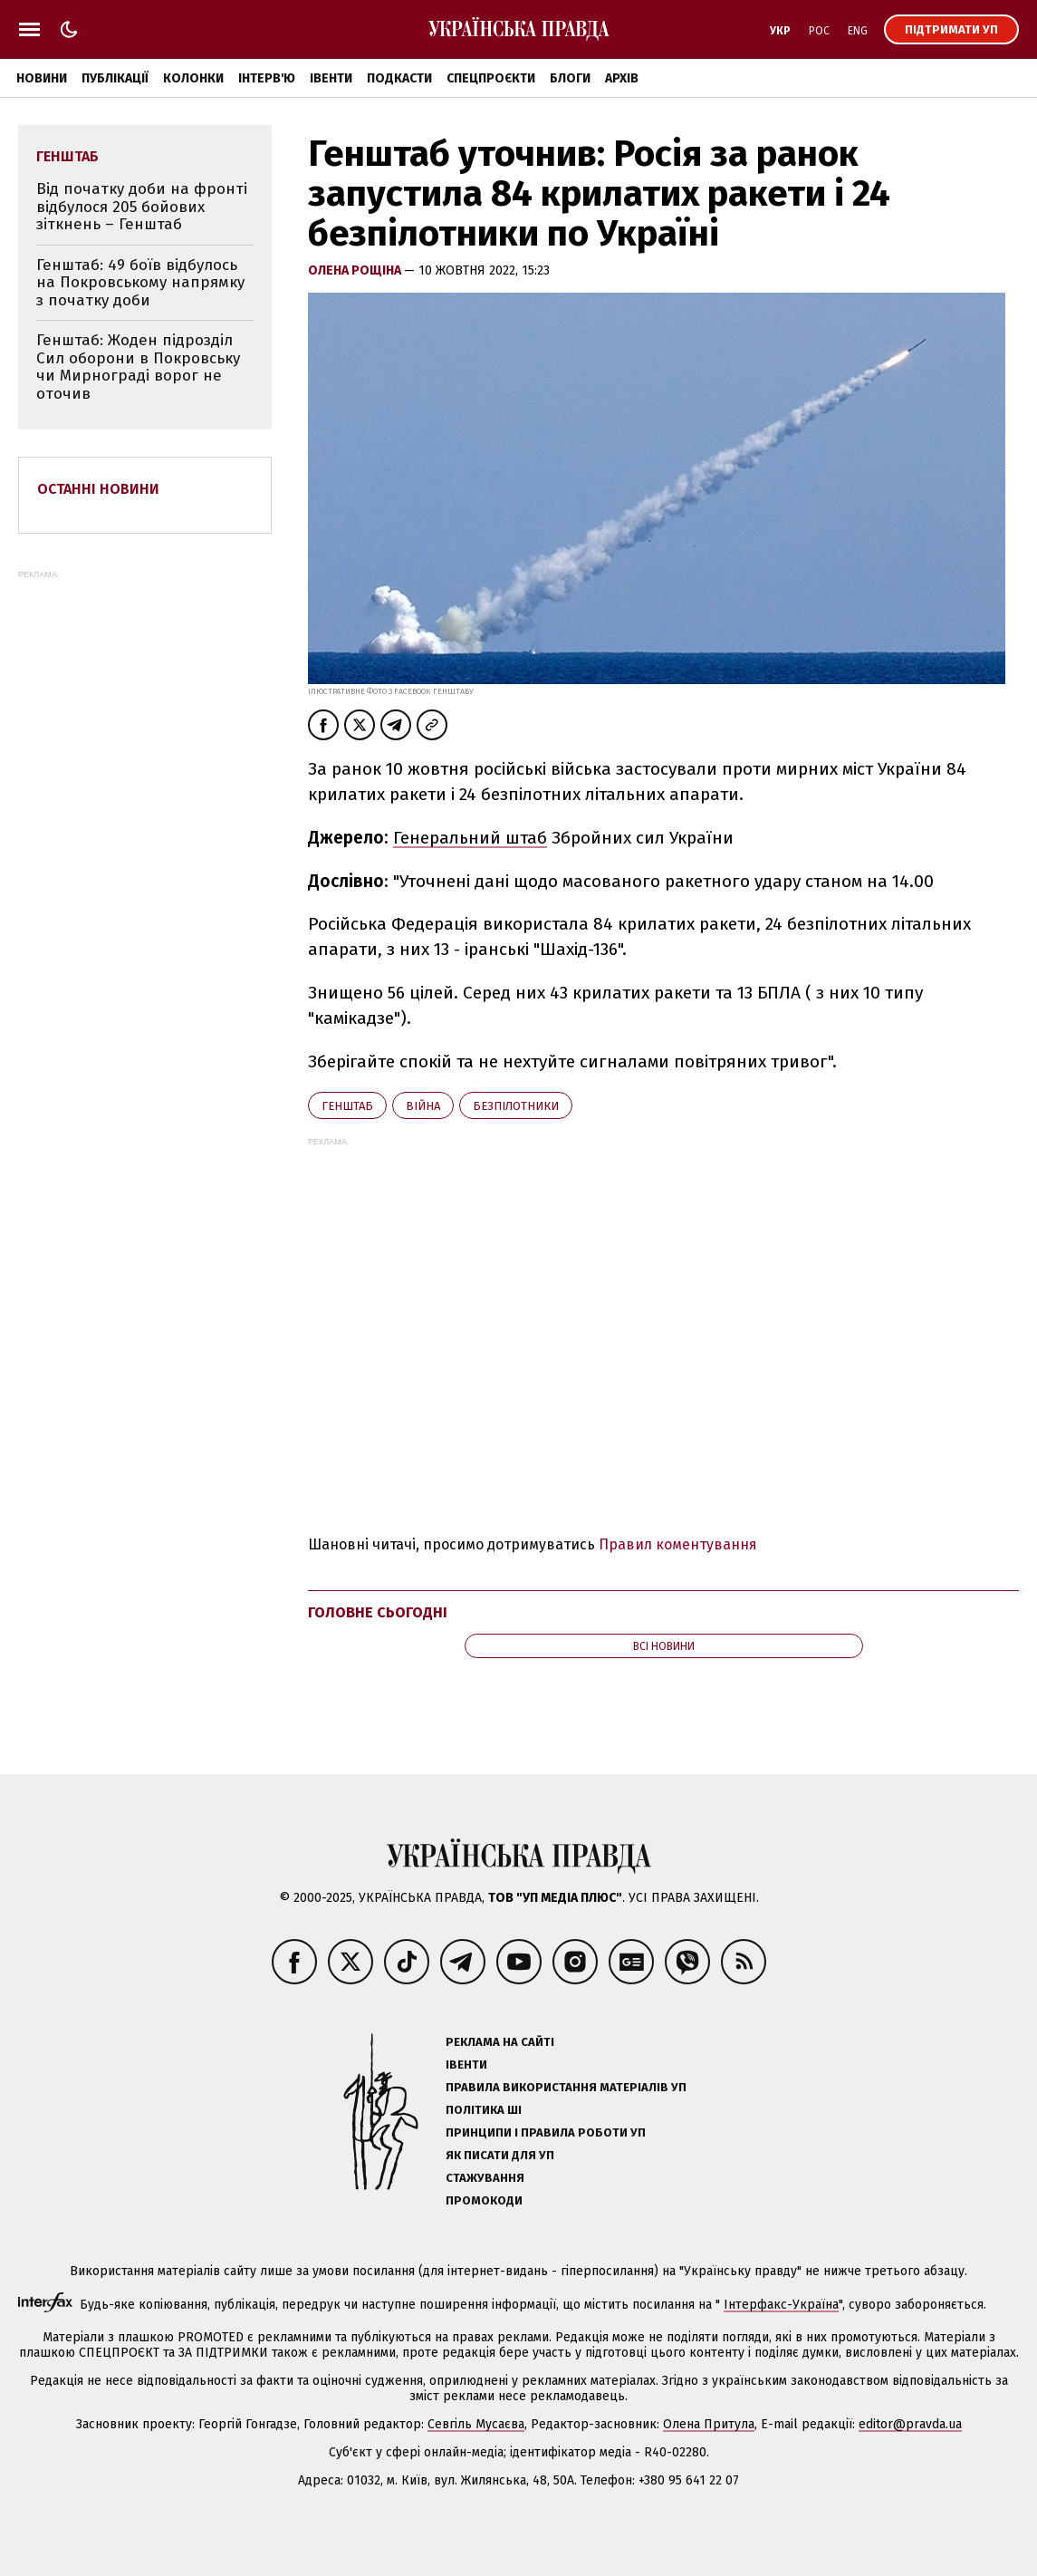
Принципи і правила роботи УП (546, 2132)
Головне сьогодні (377, 1612)
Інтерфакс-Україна (781, 2304)
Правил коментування (678, 1544)
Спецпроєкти (490, 78)
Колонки (193, 78)
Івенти (331, 78)
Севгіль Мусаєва (475, 2424)
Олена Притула (708, 2424)
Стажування (485, 2178)
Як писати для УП (500, 2155)
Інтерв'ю (266, 78)
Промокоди (484, 2200)
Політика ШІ (484, 2110)
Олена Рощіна (356, 270)
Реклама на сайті (500, 2042)
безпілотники (516, 1106)
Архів (622, 78)
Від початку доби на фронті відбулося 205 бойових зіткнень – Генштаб (141, 206)
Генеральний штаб (470, 837)
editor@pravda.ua (910, 2424)
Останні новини (98, 488)
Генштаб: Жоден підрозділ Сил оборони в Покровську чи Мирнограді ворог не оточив (138, 367)
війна (423, 1106)
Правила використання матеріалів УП (566, 2087)
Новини (41, 78)
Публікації (115, 78)
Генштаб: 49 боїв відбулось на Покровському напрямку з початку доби (140, 283)
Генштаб (347, 1106)
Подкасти (399, 78)
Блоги (570, 78)
